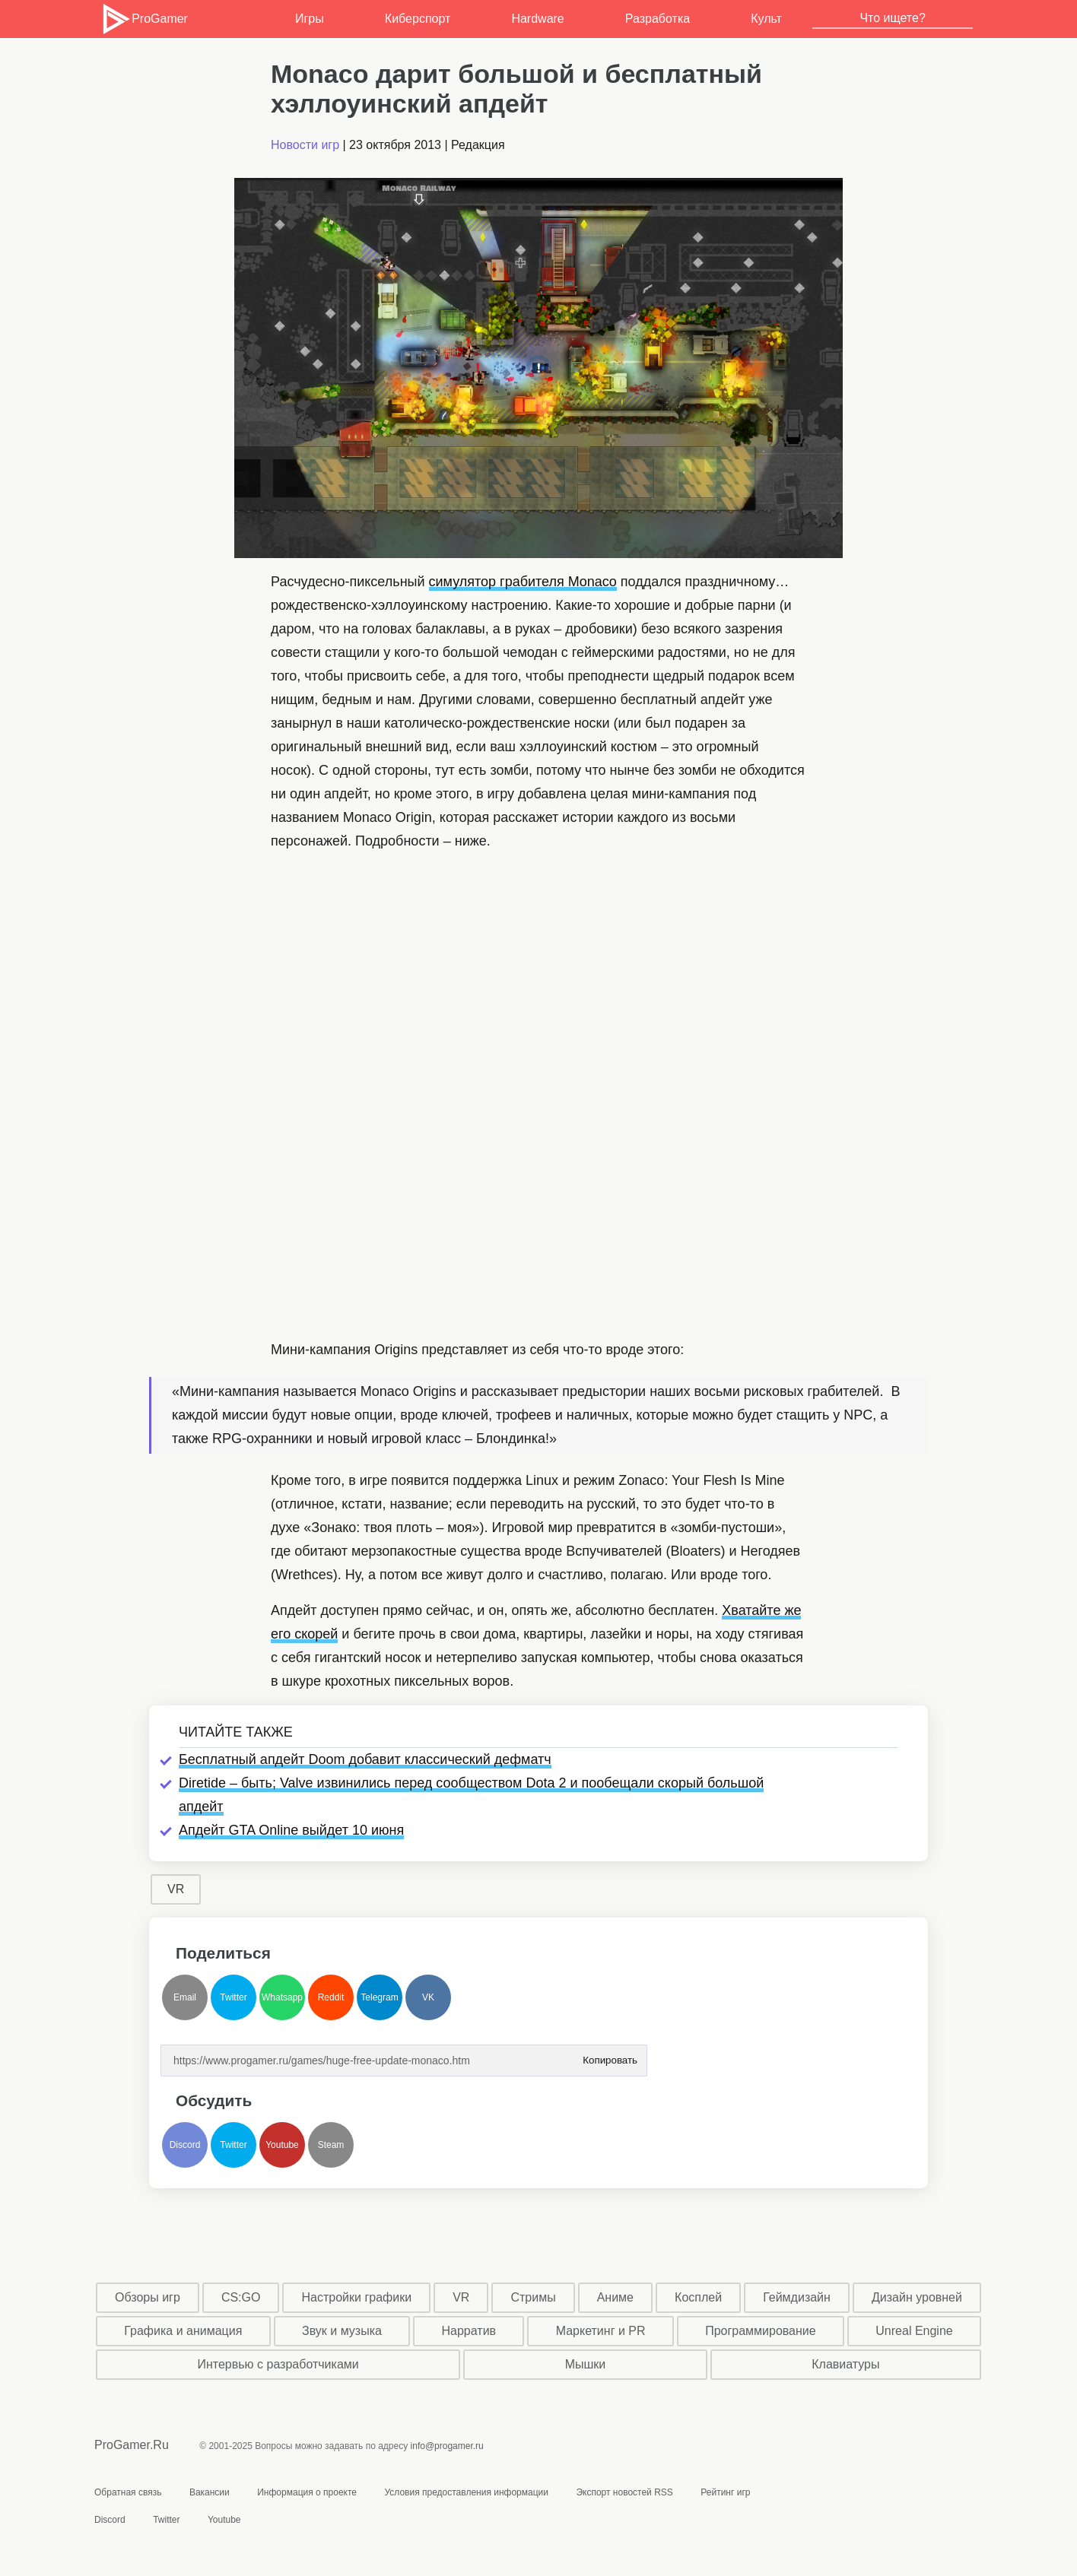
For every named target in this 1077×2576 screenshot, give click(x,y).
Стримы (532, 2297)
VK (428, 1997)
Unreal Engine (913, 2330)
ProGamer (144, 19)
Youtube (282, 2145)
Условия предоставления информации (466, 2492)
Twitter (233, 1997)
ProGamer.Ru (131, 2444)
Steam (331, 2145)
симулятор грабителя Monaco (523, 581)
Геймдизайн (797, 2297)
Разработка (657, 18)
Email (184, 1997)
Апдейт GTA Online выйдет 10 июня (291, 1830)
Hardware (537, 18)
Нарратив (469, 2330)
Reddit (331, 1997)
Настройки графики (357, 2297)
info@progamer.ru (447, 2446)
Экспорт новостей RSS (624, 2492)
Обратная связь (127, 2492)
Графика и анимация (183, 2330)
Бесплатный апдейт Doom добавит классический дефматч (365, 1759)
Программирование (760, 2330)
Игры (309, 18)
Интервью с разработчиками (277, 2364)
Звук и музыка (342, 2330)
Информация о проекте (307, 2492)
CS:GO (241, 2297)
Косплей (698, 2297)
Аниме (615, 2297)
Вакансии (209, 2492)
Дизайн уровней (917, 2297)
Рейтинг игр (725, 2492)
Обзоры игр (147, 2297)
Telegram (379, 1997)
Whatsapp (282, 1997)
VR (175, 1889)
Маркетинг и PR (601, 2330)
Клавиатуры (845, 2364)
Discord (185, 2145)
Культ (766, 18)
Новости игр (305, 144)
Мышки (585, 2364)
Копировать (610, 2055)
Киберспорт (417, 18)
